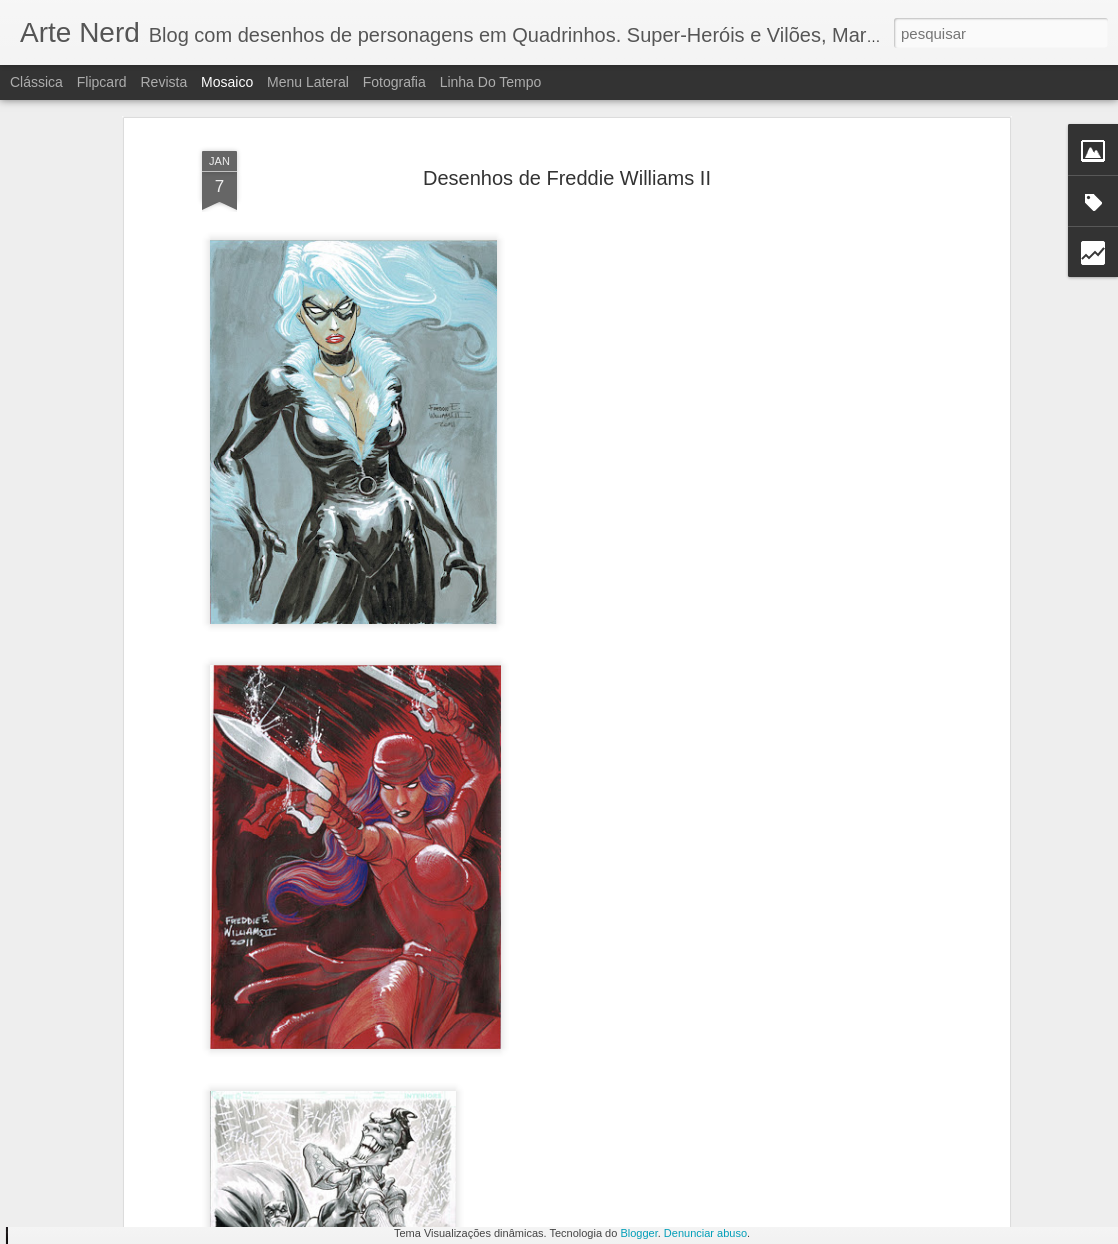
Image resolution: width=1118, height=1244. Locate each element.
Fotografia (394, 82)
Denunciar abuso (705, 1233)
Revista (163, 82)
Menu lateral (308, 82)
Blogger (638, 1233)
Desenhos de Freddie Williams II (567, 102)
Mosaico (227, 82)
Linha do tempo (491, 82)
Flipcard (102, 82)
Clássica (36, 82)
